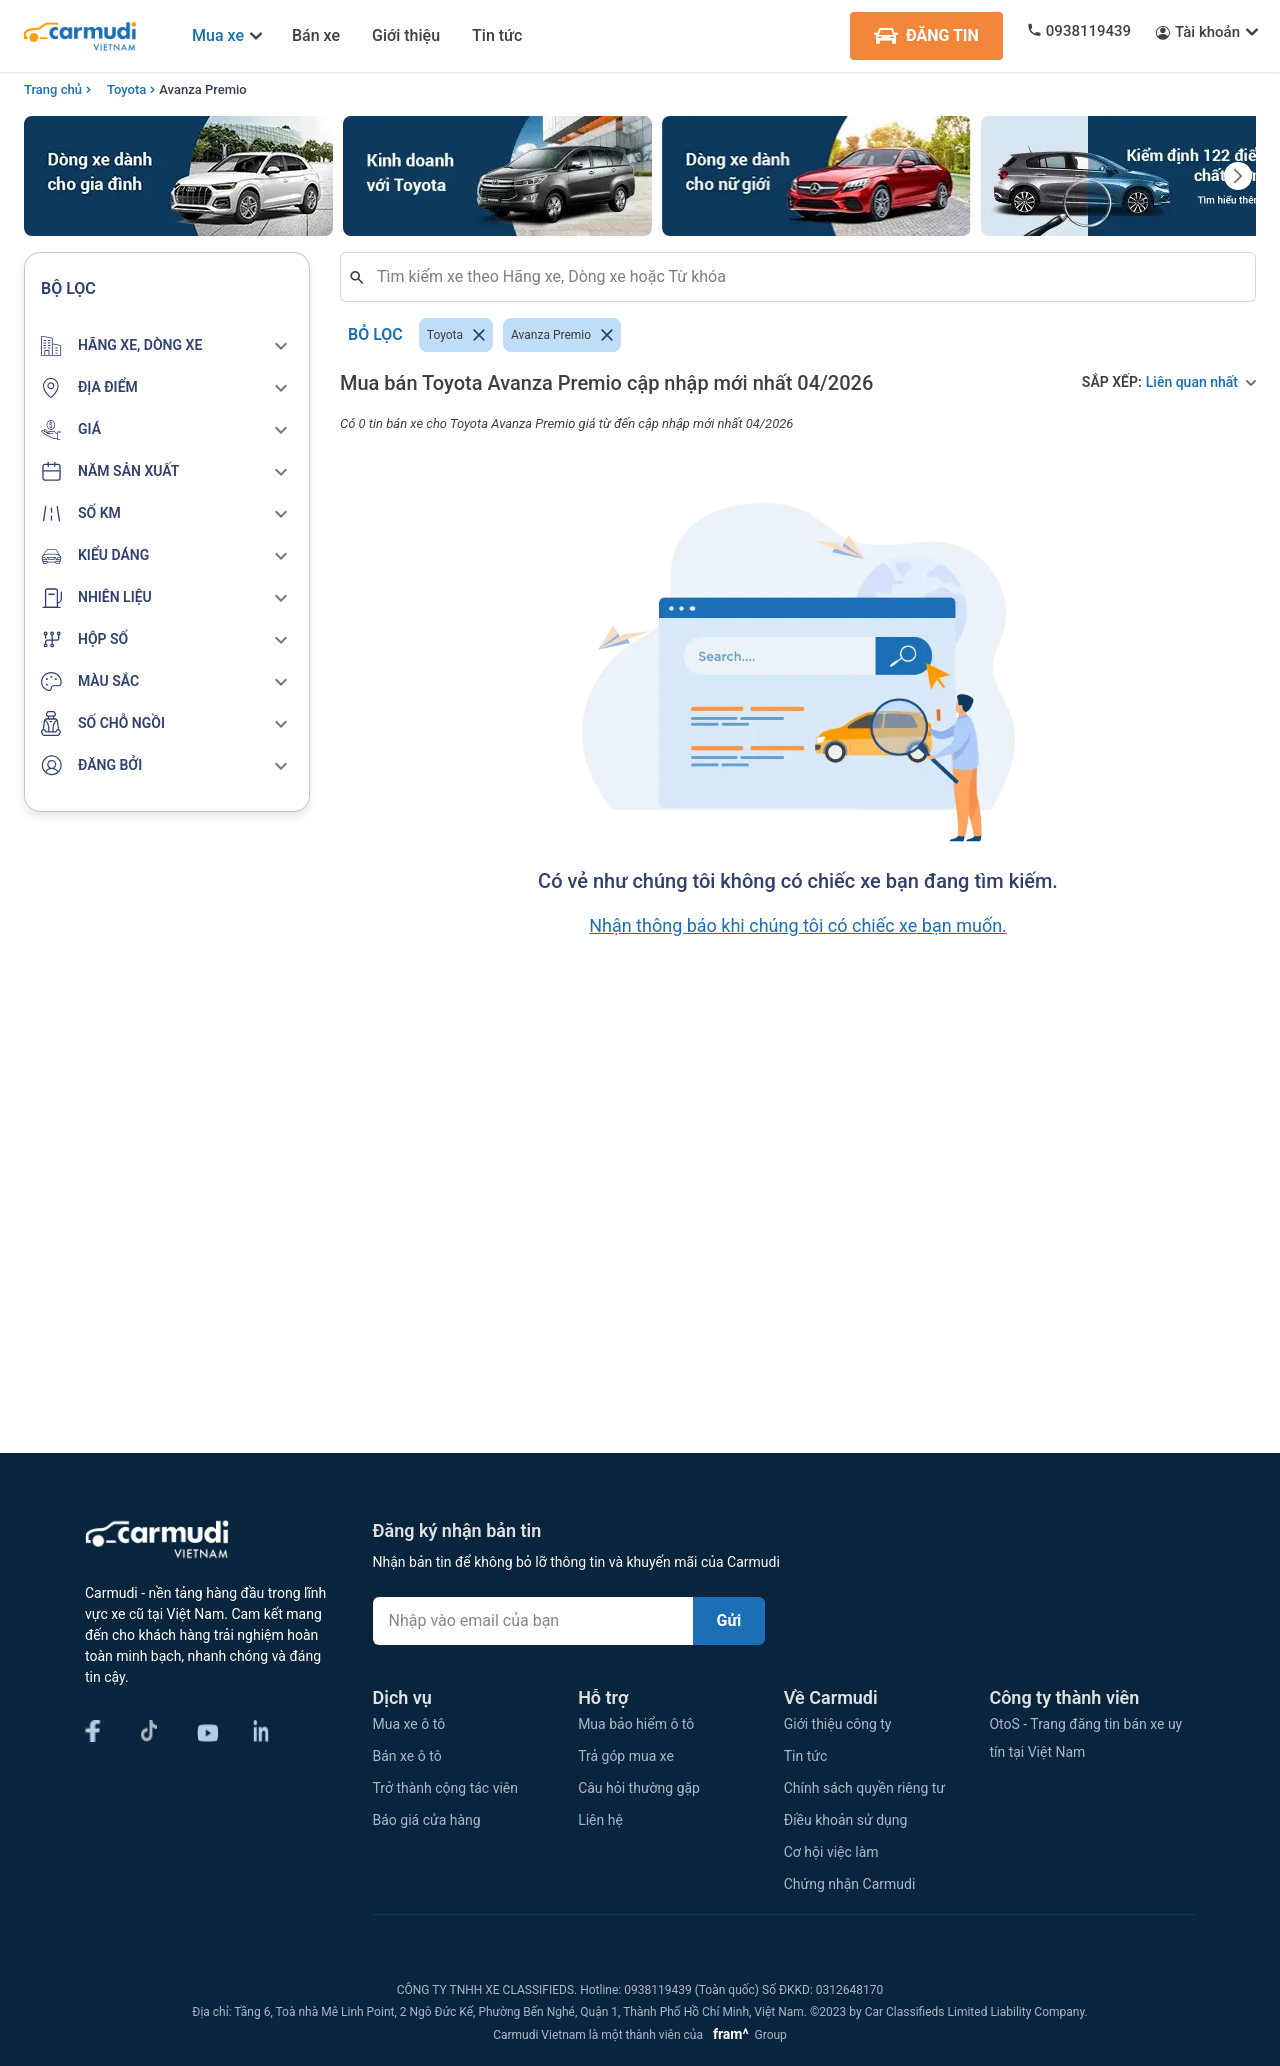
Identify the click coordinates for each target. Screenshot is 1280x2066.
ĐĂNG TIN (926, 36)
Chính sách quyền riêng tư (864, 1788)
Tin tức (497, 35)
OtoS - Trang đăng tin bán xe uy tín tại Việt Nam (1085, 1738)
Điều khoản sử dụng (846, 1820)
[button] (167, 346)
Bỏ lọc (375, 335)
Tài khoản (1207, 32)
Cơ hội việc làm (831, 1852)
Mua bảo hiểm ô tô (636, 1724)
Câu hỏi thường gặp (639, 1788)
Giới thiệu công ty (838, 1724)
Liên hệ (600, 1820)
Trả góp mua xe (626, 1756)
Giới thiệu (406, 35)
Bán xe (316, 35)
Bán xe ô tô (407, 1756)
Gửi (729, 1620)
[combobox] (806, 277)
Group (746, 2035)
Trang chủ (53, 89)
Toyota (126, 89)
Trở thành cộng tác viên (445, 1788)
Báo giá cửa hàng (427, 1820)
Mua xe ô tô (409, 1724)
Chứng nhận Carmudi (850, 1884)
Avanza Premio (202, 89)
